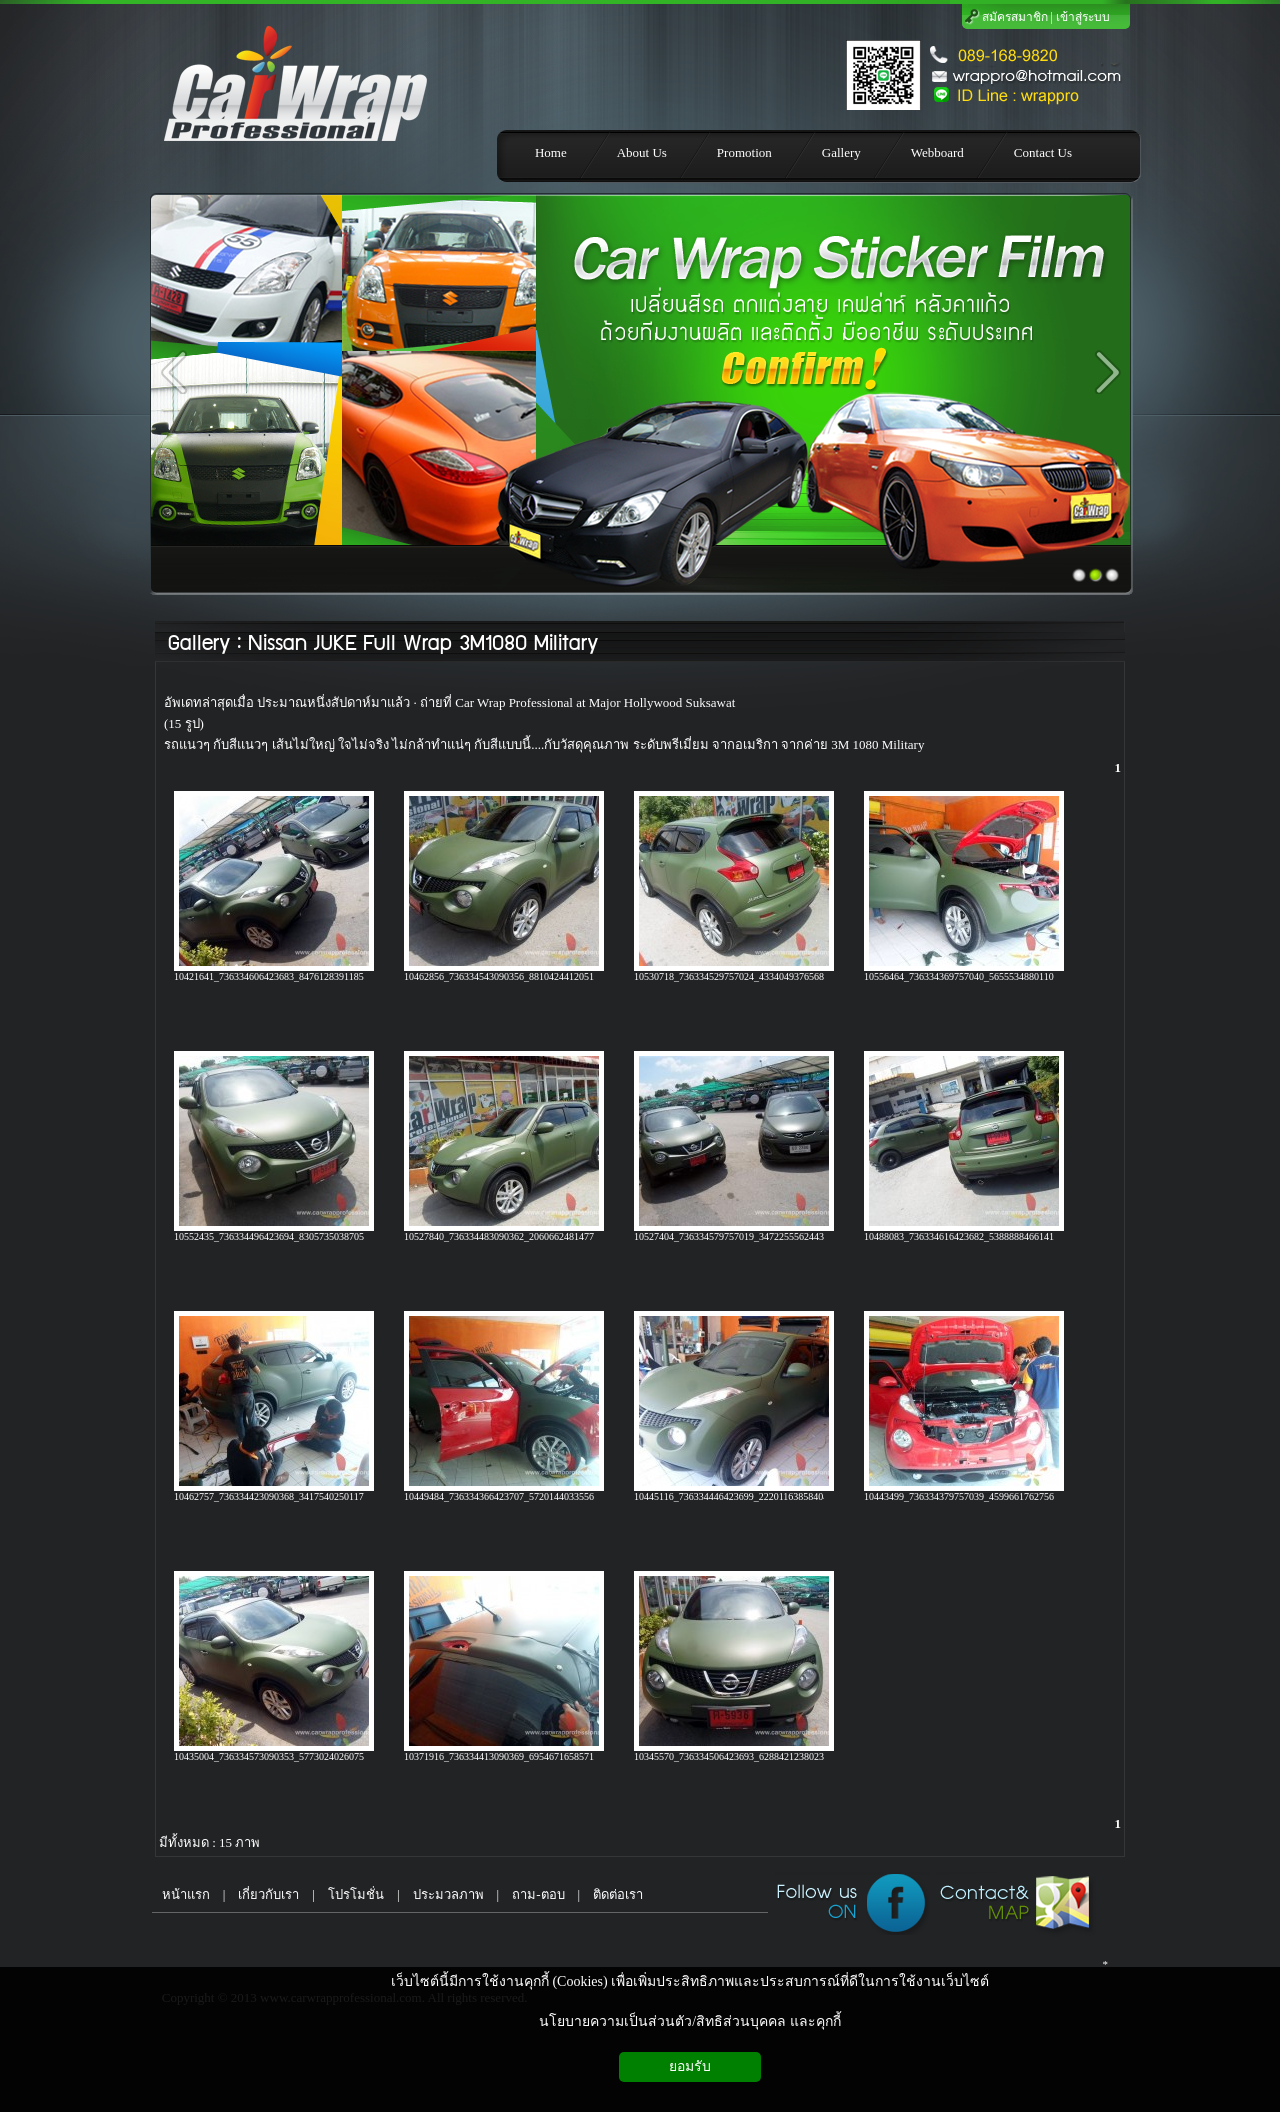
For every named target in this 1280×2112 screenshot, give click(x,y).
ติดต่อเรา (618, 1894)
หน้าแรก (181, 1894)
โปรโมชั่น (356, 1894)
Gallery (198, 643)
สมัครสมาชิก (1015, 17)
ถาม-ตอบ (538, 1894)
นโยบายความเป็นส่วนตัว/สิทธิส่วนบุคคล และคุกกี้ (689, 2021)
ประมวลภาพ (448, 1894)
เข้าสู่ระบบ (1083, 17)
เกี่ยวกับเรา (268, 1894)
